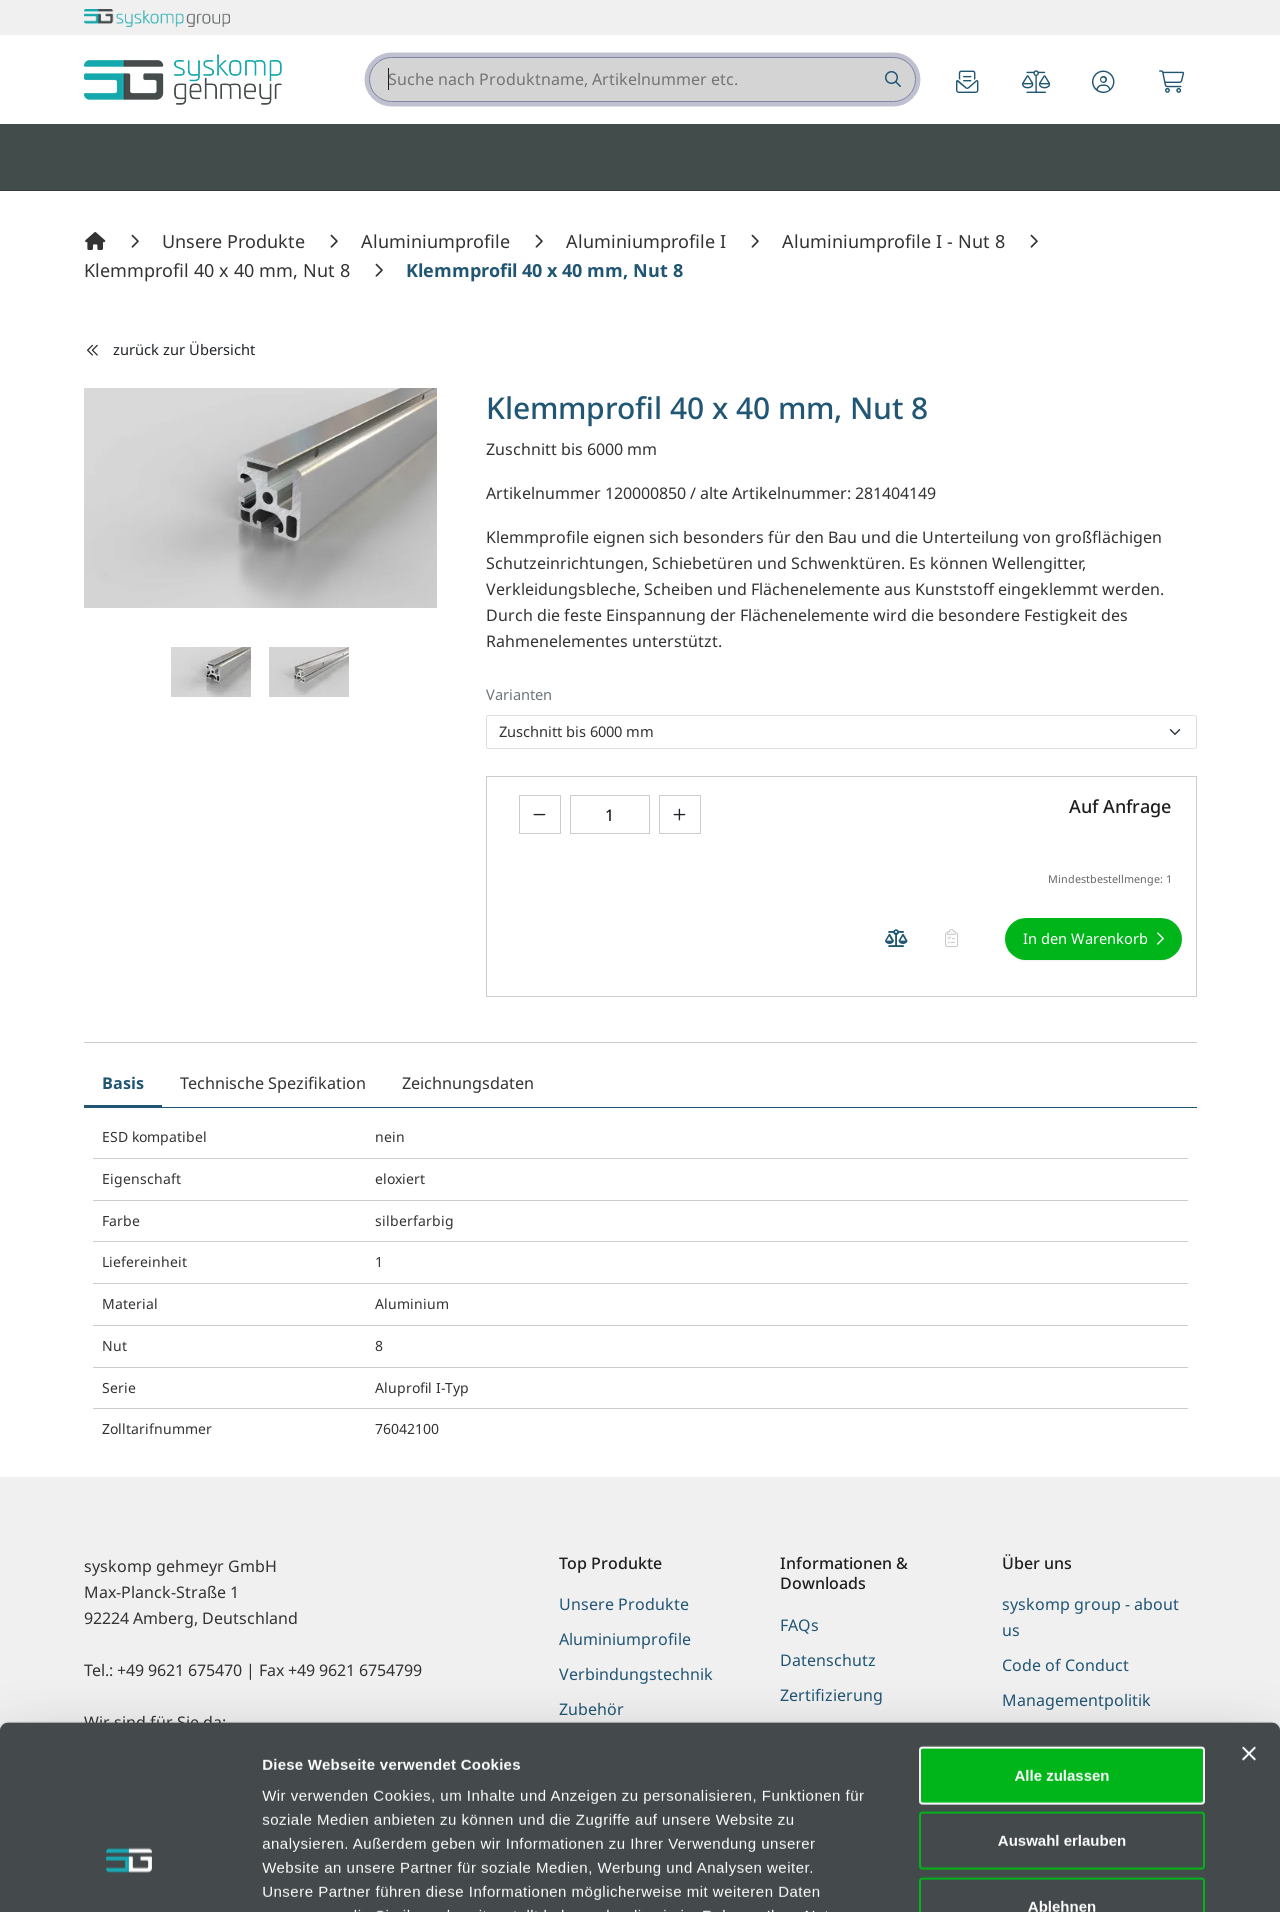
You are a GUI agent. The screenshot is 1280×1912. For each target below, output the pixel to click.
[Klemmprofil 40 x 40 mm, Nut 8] (219, 270)
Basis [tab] (123, 1083)
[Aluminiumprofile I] (648, 241)
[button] (1104, 83)
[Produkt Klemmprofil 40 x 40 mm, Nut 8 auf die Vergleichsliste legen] (897, 938)
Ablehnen (1062, 1758)
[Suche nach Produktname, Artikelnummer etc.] (891, 79)
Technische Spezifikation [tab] (273, 1083)
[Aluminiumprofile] (438, 241)
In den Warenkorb (1085, 938)
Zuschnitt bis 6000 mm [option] (576, 731)
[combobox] (642, 79)
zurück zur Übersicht (170, 349)
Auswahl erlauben (1062, 1693)
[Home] (98, 241)
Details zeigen (1063, 1872)
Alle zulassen (1061, 1627)
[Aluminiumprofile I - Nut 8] (896, 241)
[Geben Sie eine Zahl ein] (610, 814)
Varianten (519, 694)
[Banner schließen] (1249, 1606)
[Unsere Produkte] (236, 241)
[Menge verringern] (540, 814)
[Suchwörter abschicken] (891, 79)
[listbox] (841, 732)
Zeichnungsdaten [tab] (468, 1083)
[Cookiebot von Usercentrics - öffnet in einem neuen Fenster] (129, 1873)
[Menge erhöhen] (680, 814)
